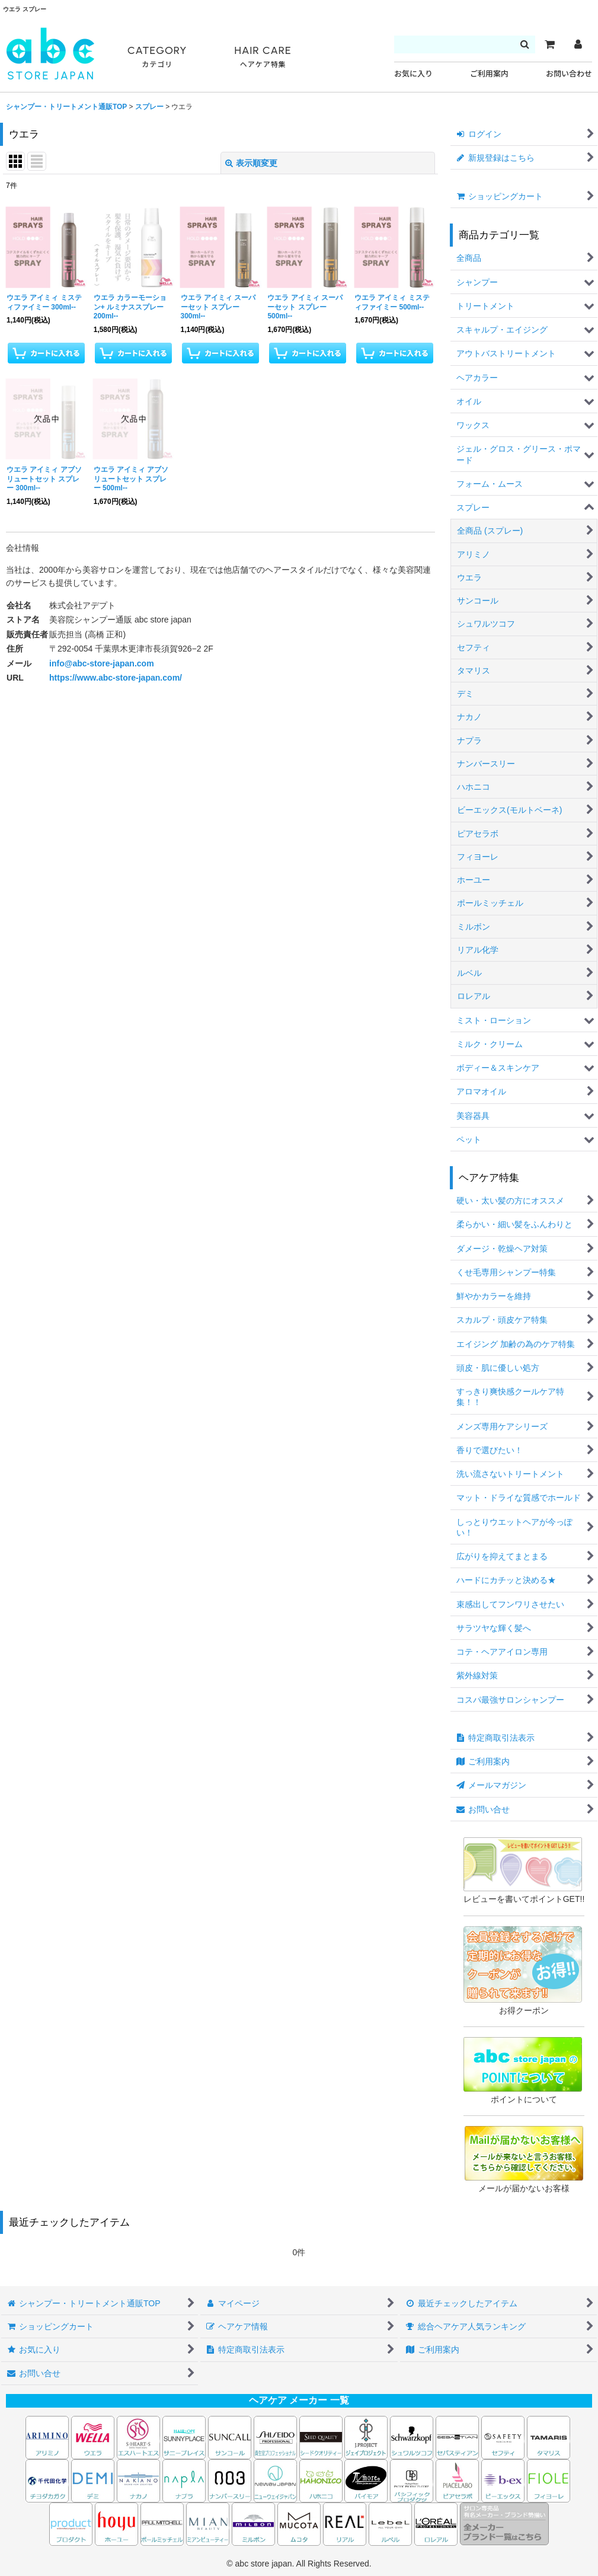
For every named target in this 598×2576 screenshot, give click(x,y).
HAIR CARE (262, 57)
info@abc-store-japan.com (101, 663)
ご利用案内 (489, 73)
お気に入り (413, 73)
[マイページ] (578, 44)
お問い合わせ (569, 73)
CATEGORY (157, 57)
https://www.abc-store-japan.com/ (115, 677)
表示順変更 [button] (251, 163)
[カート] (549, 44)
